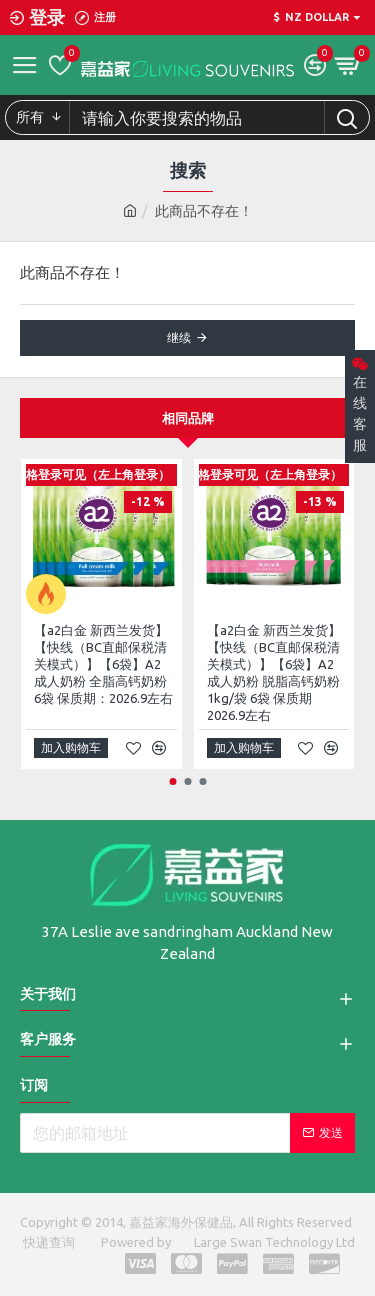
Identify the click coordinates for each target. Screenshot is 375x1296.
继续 (179, 337)
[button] (172, 781)
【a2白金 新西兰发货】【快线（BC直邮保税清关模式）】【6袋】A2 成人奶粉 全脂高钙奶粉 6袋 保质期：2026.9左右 (103, 664)
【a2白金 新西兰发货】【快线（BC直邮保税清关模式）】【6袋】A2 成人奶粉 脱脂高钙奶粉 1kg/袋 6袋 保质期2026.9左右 (274, 672)
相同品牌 (188, 418)
